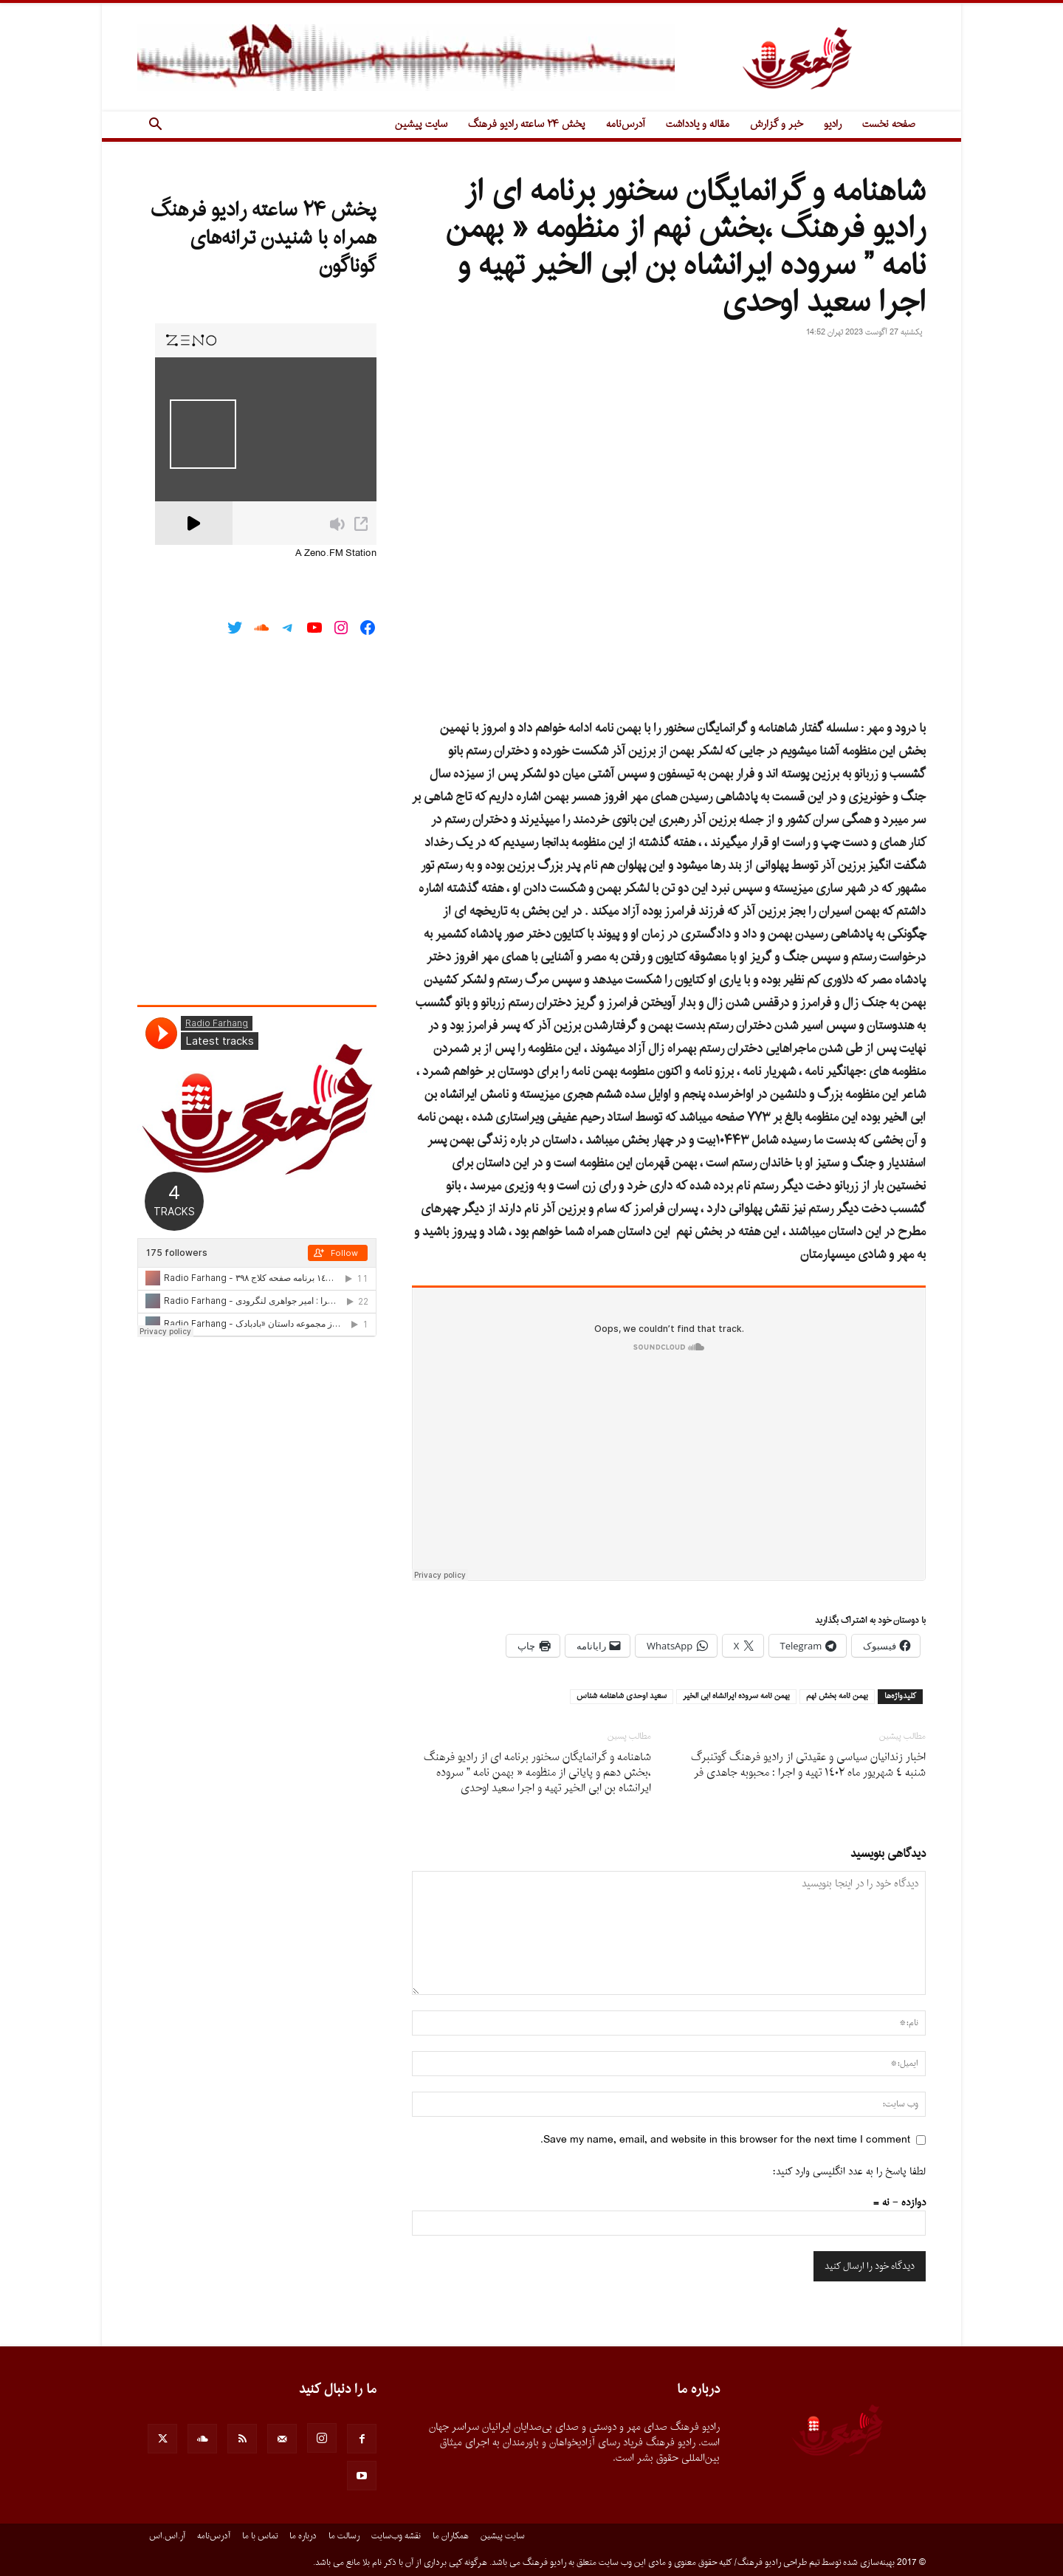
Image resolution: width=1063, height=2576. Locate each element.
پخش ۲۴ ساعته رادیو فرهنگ (526, 124)
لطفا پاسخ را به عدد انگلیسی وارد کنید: (849, 2172)
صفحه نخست (888, 124)
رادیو (833, 124)
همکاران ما (451, 2536)
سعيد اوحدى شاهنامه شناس (622, 1696)
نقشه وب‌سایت (396, 2536)
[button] (155, 126)
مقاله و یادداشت (697, 124)
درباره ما (303, 2536)
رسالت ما (344, 2536)
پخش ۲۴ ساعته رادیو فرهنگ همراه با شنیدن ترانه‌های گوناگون (263, 238)
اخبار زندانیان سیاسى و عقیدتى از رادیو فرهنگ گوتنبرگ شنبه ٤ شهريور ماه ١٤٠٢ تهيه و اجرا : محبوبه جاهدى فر (808, 1765)
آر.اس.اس (167, 2536)
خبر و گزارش (776, 124)
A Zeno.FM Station (335, 553)
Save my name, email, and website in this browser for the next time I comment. (725, 2140)
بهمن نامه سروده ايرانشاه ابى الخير (736, 1696)
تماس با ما (260, 2536)
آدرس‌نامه (625, 124)
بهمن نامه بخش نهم (837, 1696)
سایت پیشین (421, 124)
